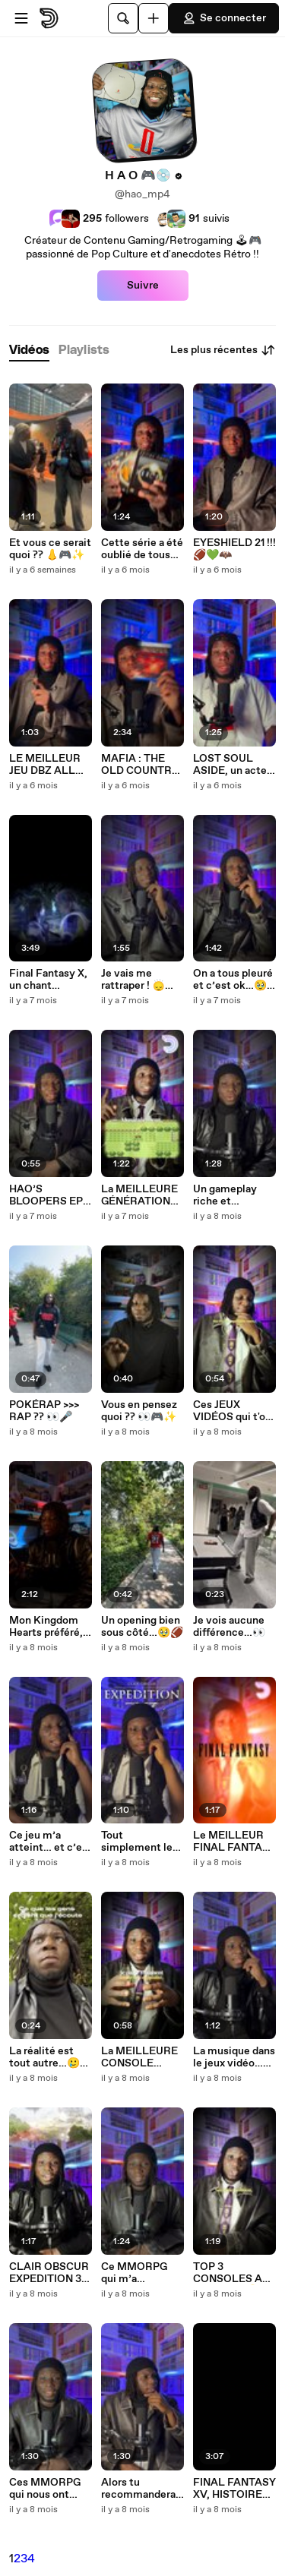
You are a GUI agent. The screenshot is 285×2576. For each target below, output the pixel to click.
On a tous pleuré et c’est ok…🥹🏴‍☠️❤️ (233, 980)
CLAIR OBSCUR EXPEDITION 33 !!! (49, 2273)
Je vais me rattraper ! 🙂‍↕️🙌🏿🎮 (139, 980)
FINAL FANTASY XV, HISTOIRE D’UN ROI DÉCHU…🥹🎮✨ (234, 2489)
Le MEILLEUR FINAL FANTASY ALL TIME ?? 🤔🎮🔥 (234, 1841)
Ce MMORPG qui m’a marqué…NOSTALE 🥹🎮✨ (140, 2273)
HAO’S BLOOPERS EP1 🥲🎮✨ (48, 1195)
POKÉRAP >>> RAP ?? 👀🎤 (44, 1411)
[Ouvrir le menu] (21, 18)
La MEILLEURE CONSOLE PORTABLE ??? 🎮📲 (139, 2057)
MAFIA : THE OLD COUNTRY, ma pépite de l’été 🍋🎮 (141, 765)
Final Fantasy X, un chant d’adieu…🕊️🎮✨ (50, 980)
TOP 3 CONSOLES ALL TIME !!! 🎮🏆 (234, 2273)
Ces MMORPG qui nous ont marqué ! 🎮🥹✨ (45, 2489)
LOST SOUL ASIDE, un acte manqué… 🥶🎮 (231, 765)
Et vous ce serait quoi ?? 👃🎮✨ (50, 549)
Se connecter (224, 18)
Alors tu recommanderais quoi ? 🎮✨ (142, 2489)
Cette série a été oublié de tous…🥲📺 (142, 549)
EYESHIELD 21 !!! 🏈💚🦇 (234, 549)
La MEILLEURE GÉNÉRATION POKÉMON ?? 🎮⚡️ (139, 1195)
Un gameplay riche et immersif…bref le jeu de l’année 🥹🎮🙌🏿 (232, 1195)
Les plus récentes (223, 350)
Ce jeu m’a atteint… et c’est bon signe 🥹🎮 (50, 1841)
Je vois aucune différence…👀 (229, 1627)
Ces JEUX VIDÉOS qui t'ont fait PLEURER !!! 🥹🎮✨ (234, 1411)
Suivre (143, 285)
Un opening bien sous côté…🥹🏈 (142, 1627)
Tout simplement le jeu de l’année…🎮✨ (139, 1841)
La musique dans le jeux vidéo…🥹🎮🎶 (234, 2057)
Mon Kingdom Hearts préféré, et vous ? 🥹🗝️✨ (46, 1627)
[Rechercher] (123, 18)
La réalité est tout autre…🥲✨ (44, 2057)
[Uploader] (153, 18)
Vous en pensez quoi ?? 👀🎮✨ (139, 1411)
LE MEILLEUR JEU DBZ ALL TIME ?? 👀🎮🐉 (49, 765)
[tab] (29, 350)
